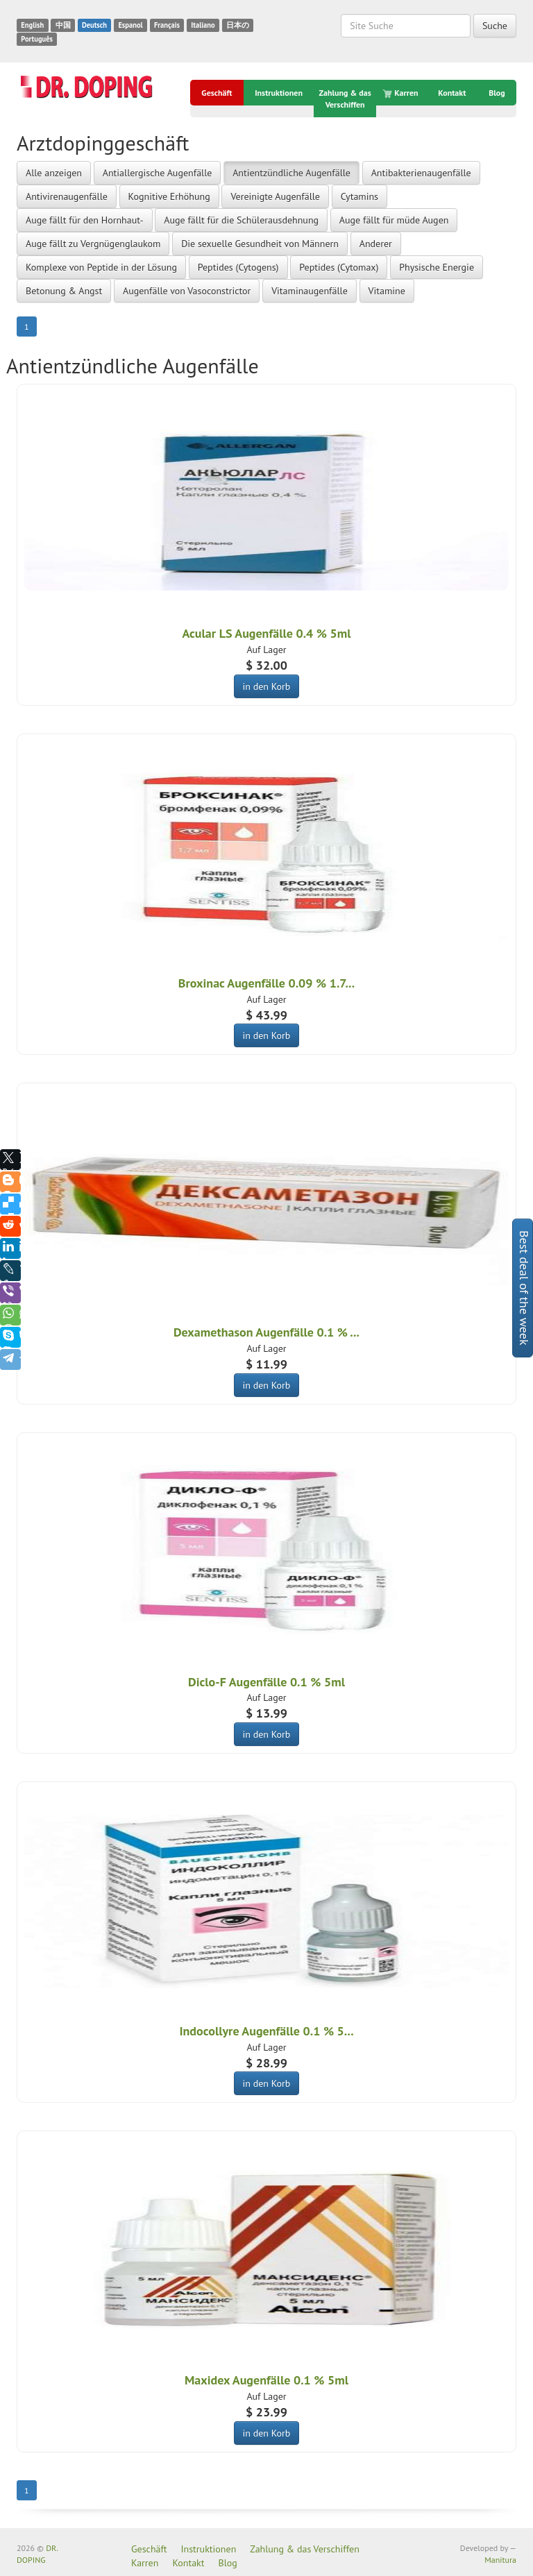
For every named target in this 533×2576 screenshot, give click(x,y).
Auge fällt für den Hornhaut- (85, 220)
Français (167, 25)
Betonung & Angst (64, 291)
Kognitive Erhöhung (169, 196)
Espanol (130, 25)
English (32, 25)
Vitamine (387, 291)
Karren (401, 93)
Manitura (500, 2559)
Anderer (375, 243)
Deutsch (94, 25)
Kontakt (452, 92)
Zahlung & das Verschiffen (345, 98)
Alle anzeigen (54, 173)
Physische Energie (436, 267)
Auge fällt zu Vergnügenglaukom (93, 243)
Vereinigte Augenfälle (275, 196)
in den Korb (267, 686)
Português (37, 39)
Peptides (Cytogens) (238, 267)
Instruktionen (279, 92)
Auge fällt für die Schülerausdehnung (241, 220)
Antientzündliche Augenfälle (291, 173)
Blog (497, 92)
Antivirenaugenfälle (67, 196)
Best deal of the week (524, 1288)
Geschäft (216, 92)
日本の (237, 25)
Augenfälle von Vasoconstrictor (187, 291)
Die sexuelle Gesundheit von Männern (260, 243)
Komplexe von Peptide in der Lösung (101, 267)
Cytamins (359, 196)
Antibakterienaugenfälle (421, 173)
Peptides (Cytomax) (338, 267)
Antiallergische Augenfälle (157, 173)
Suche (494, 25)
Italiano (202, 25)
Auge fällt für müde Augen (394, 220)
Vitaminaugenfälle (309, 291)
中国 (63, 25)
